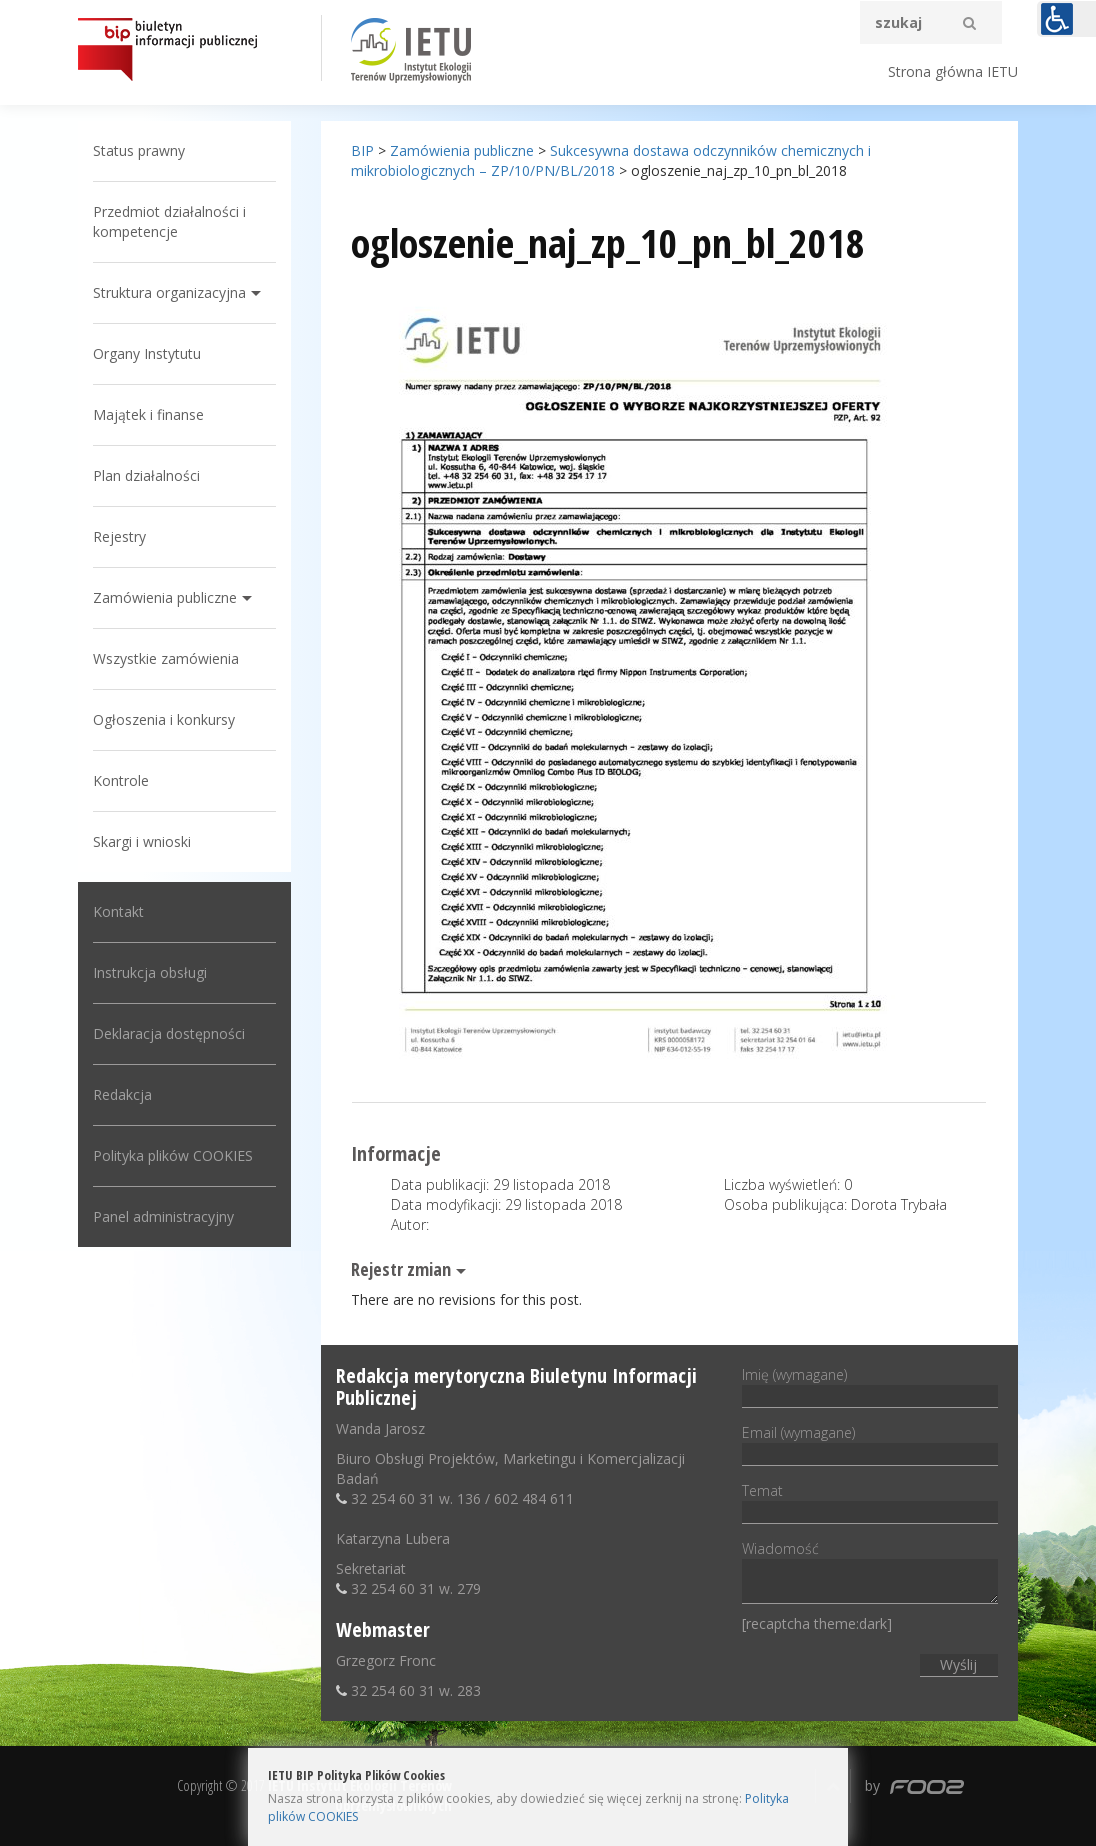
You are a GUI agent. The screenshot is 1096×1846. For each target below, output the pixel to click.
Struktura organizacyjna (169, 292)
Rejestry (119, 536)
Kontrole (121, 780)
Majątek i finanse (148, 414)
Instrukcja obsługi (150, 972)
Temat (869, 1501)
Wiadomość (869, 1573)
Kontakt (118, 911)
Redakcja (122, 1094)
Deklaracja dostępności (169, 1033)
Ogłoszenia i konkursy (164, 719)
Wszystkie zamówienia (166, 658)
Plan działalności (146, 475)
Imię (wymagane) (869, 1385)
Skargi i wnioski (142, 841)
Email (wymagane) (869, 1443)
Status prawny (139, 150)
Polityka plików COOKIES (173, 1155)
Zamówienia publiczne (165, 597)
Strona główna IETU (953, 71)
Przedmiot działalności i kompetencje (169, 221)
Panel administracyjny (163, 1216)
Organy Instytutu (147, 353)
